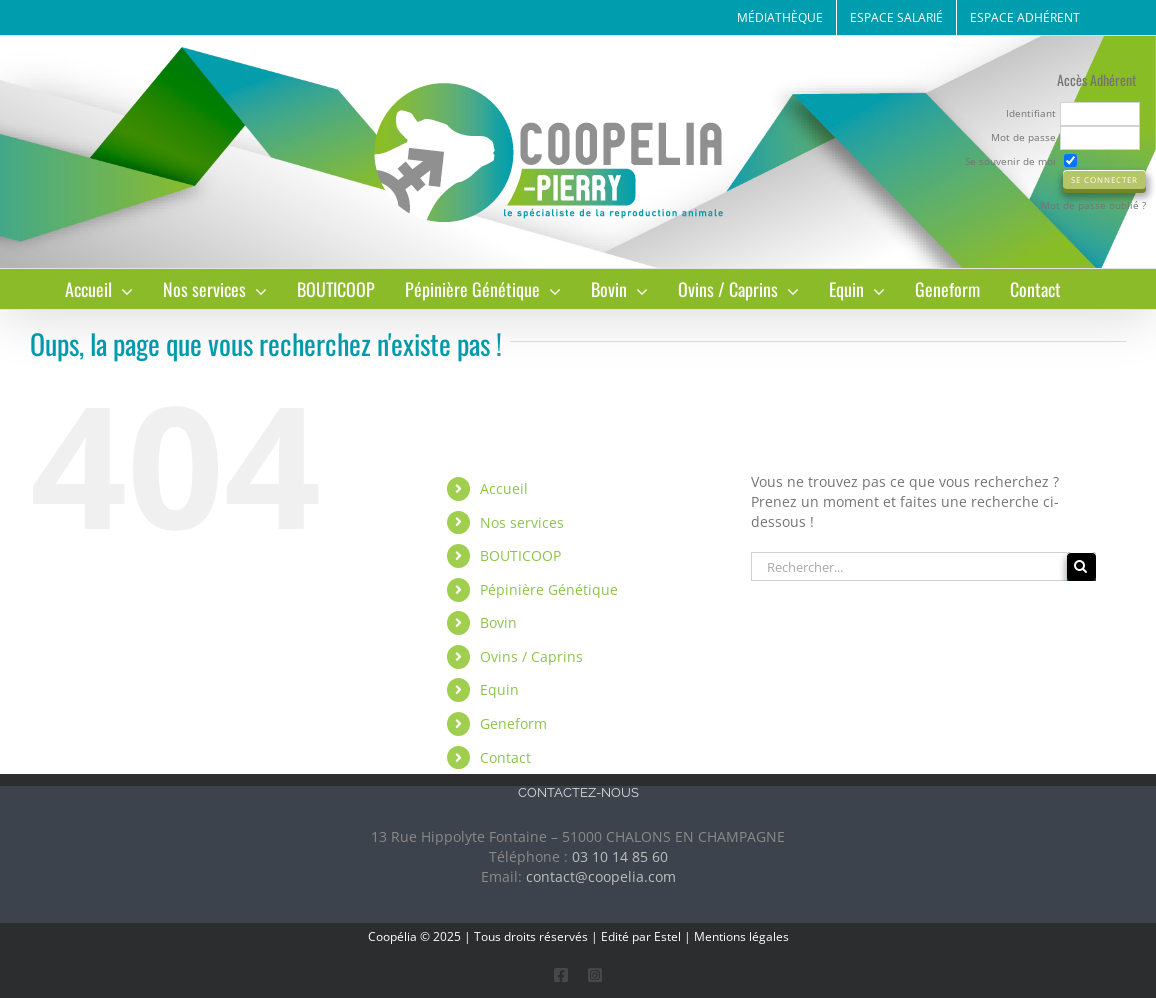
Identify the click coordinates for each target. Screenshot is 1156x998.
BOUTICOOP (520, 555)
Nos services (522, 522)
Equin (499, 689)
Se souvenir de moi (1010, 161)
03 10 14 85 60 (620, 856)
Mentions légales (741, 936)
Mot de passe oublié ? (1093, 205)
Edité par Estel (641, 936)
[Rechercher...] (909, 566)
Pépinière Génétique (549, 589)
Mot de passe (1023, 137)
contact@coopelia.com (601, 876)
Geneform (513, 723)
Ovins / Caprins (531, 656)
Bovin (498, 622)
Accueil (504, 488)
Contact (505, 757)
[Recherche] (1081, 566)
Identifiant (1031, 113)
